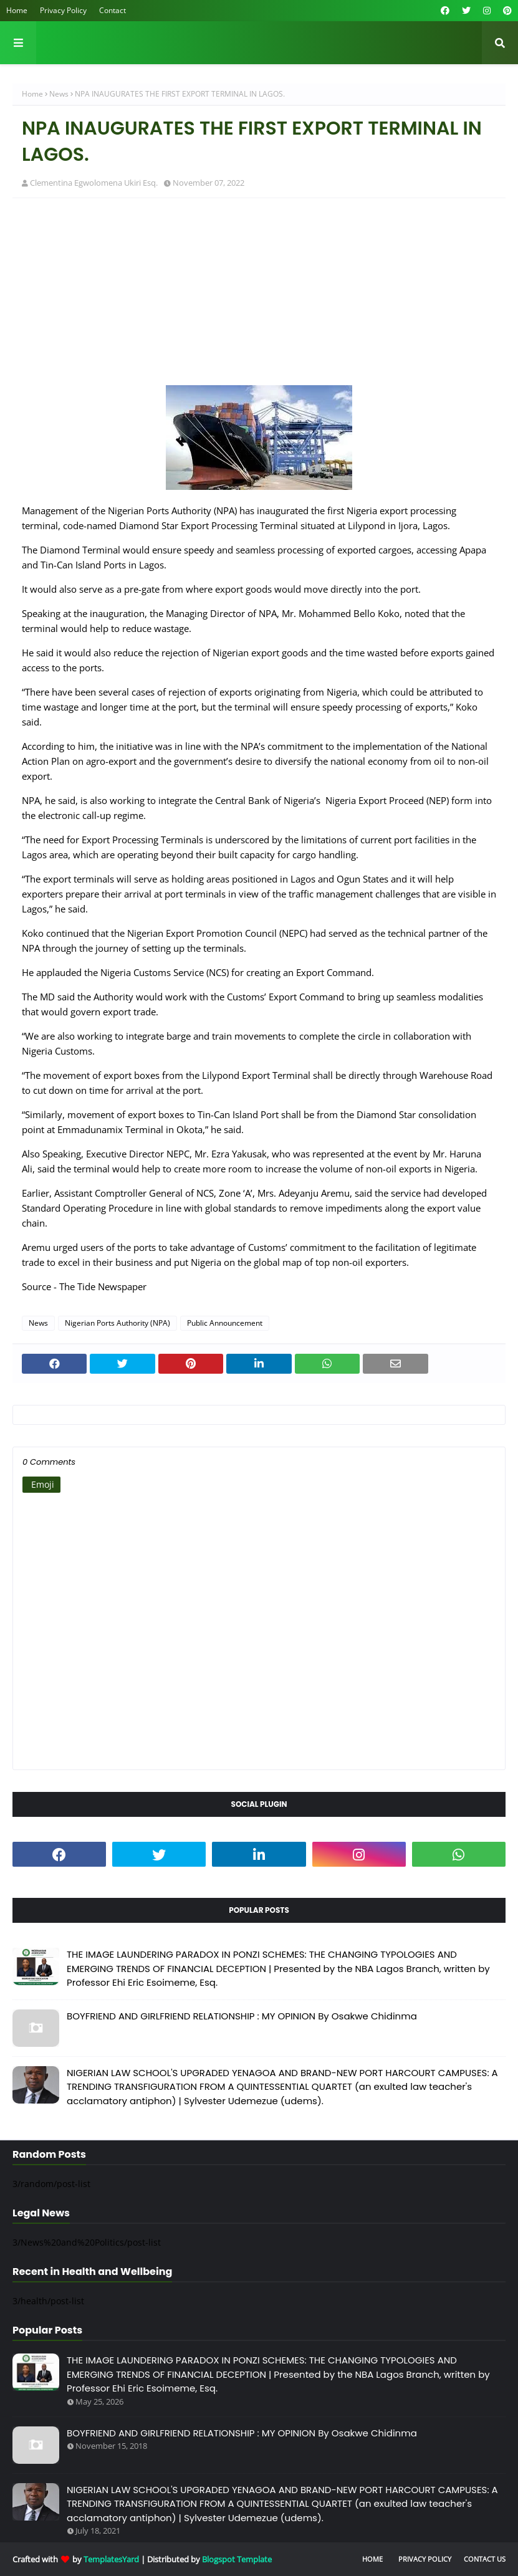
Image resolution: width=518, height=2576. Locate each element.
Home (16, 10)
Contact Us (485, 2559)
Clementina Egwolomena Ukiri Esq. (94, 182)
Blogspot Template (237, 2559)
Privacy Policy (63, 10)
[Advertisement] (259, 298)
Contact (112, 10)
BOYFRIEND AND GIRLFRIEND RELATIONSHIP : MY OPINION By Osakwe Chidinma (242, 2016)
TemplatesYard (111, 2559)
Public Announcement (224, 1323)
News (59, 94)
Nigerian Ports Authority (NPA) (117, 1323)
